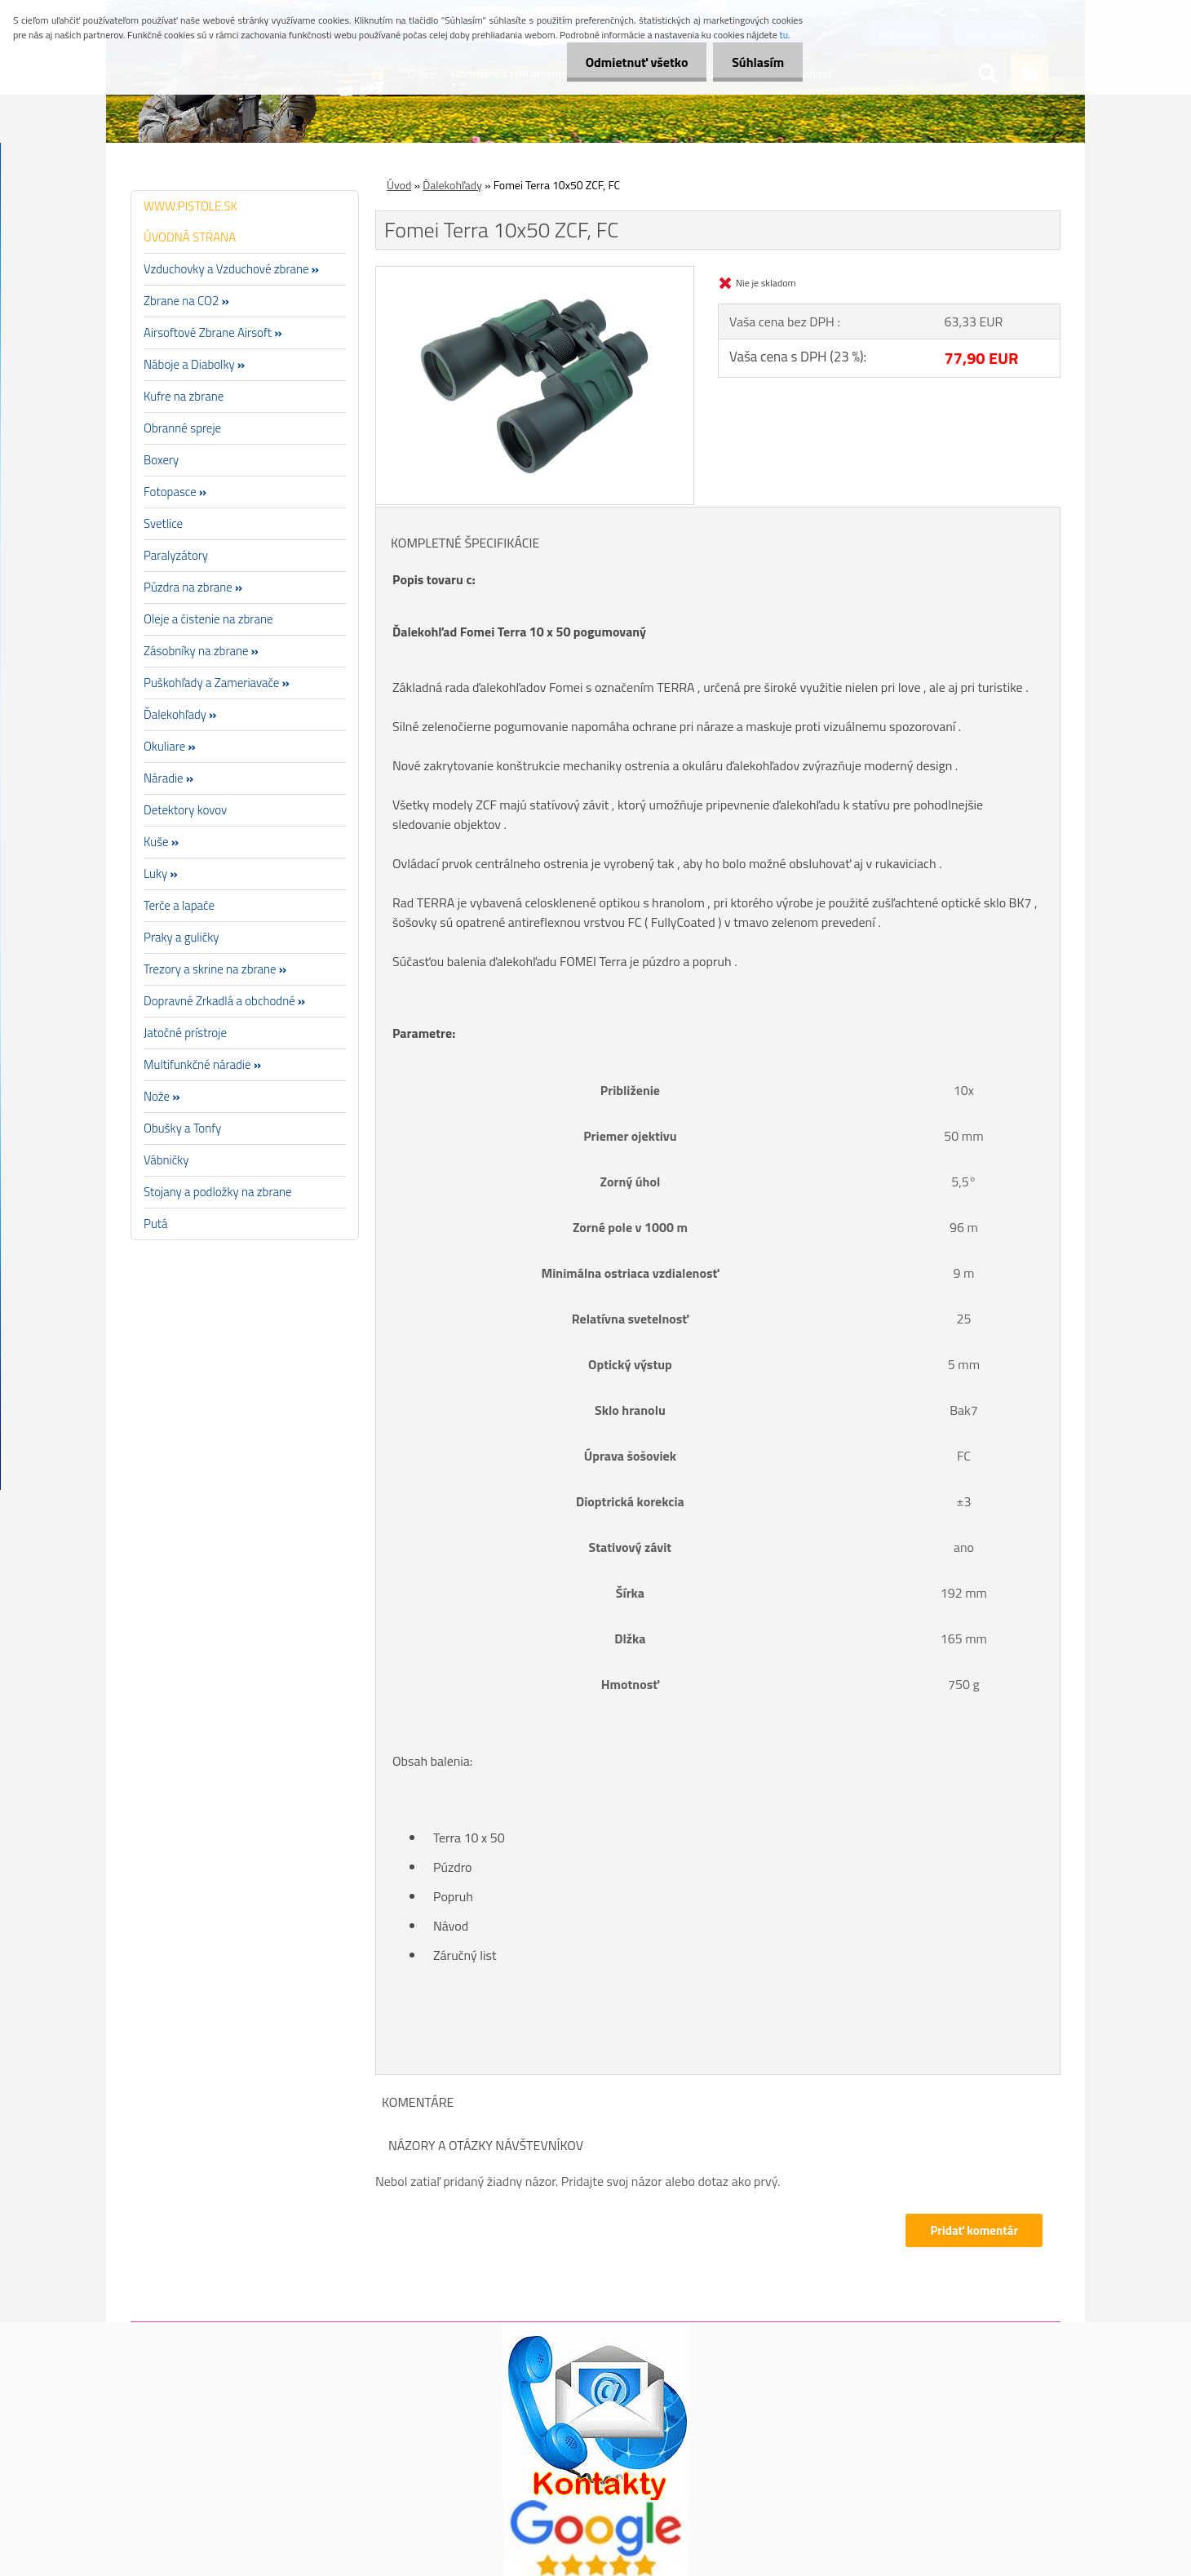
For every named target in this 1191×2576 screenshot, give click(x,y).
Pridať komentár (974, 2230)
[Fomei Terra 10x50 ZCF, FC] (534, 273)
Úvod (399, 184)
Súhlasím (756, 62)
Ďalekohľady (452, 184)
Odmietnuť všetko (631, 62)
